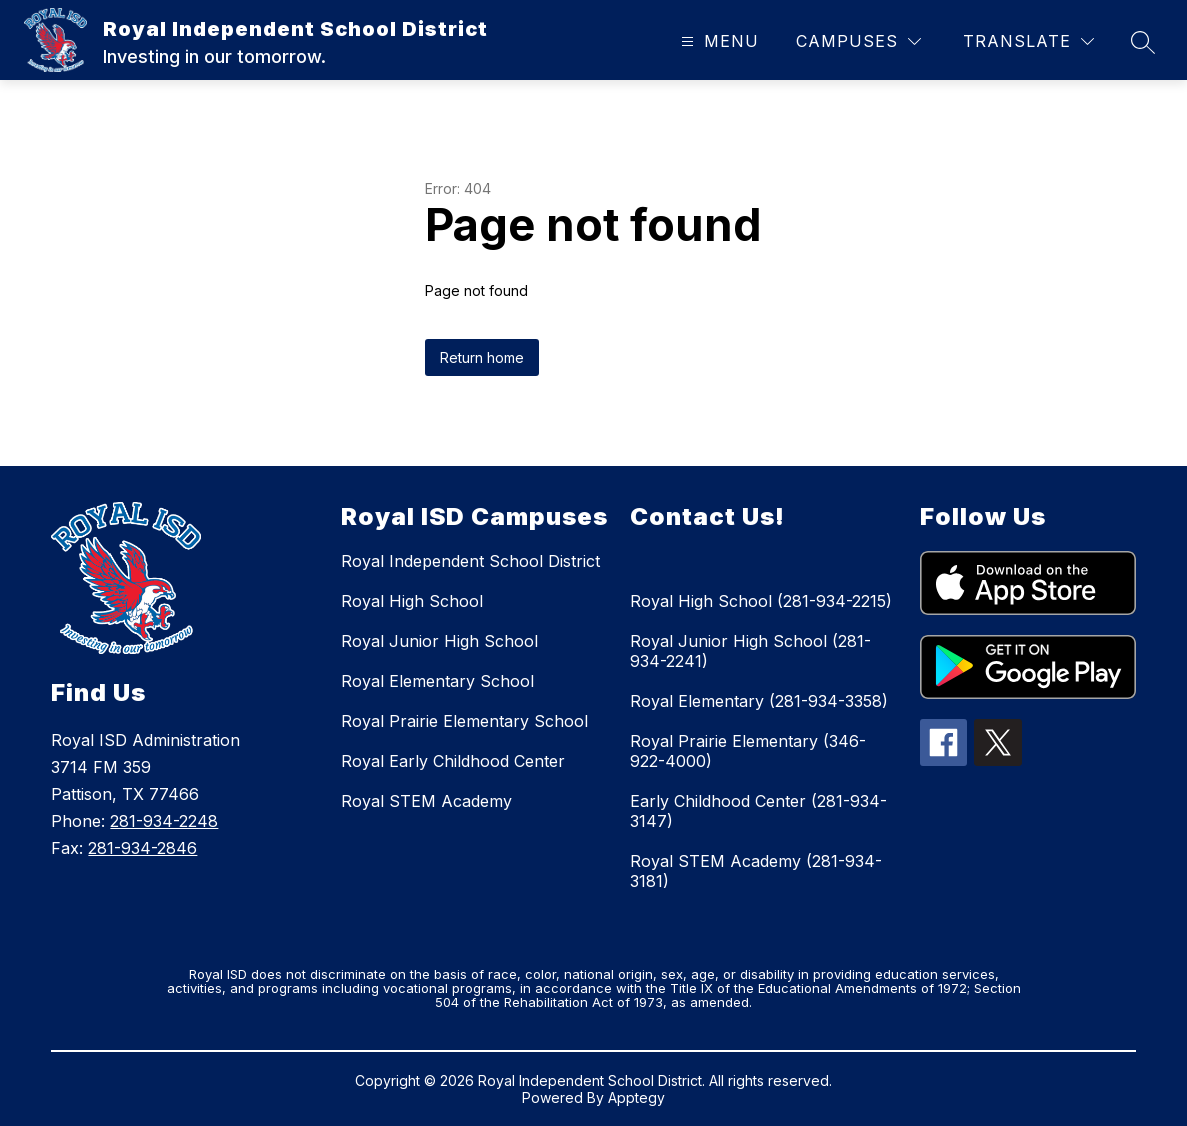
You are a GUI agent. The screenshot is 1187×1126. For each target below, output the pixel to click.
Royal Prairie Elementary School (464, 721)
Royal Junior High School (439, 641)
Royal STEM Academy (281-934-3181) (756, 871)
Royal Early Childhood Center (453, 761)
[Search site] (1143, 42)
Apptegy (636, 1097)
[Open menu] (717, 41)
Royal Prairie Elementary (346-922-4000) (748, 751)
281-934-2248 (164, 821)
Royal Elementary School (437, 681)
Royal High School (412, 601)
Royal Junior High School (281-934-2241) (750, 651)
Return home (482, 357)
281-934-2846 (142, 848)
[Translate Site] (1028, 41)
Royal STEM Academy (426, 801)
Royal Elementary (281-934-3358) (759, 701)
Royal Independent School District (470, 561)
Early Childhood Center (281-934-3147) (758, 811)
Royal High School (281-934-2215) (761, 601)
